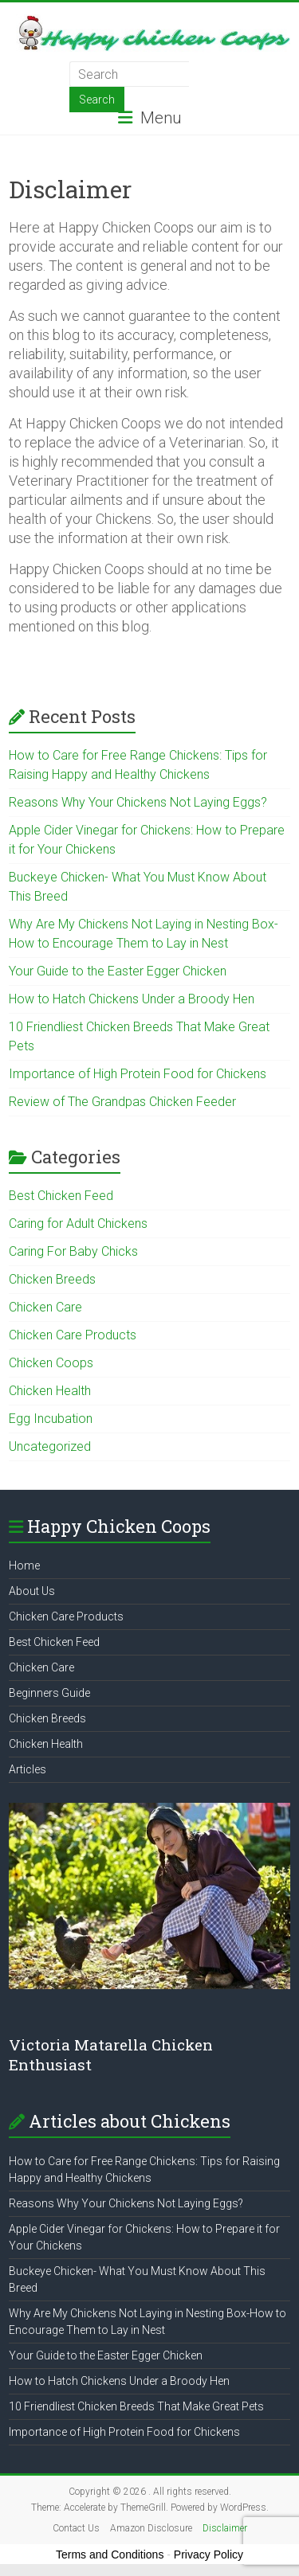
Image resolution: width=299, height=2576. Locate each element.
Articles (27, 1769)
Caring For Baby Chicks (73, 1251)
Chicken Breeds (52, 1279)
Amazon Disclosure (151, 2528)
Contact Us (76, 2528)
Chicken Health (50, 1390)
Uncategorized (50, 1446)
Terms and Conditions (109, 2554)
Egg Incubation (50, 1418)
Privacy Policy (208, 2554)
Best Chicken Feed (61, 1195)
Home (24, 1565)
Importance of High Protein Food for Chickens (137, 1073)
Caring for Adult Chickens (78, 1223)
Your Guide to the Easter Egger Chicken (117, 971)
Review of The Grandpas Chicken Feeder (122, 1101)
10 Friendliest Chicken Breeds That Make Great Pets (136, 2406)
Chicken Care (45, 1307)
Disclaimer (225, 2528)
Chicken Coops (51, 1362)
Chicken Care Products (72, 1335)
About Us (32, 1591)
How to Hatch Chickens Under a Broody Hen (131, 999)
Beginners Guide (49, 1693)
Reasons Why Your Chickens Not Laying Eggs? (138, 802)
